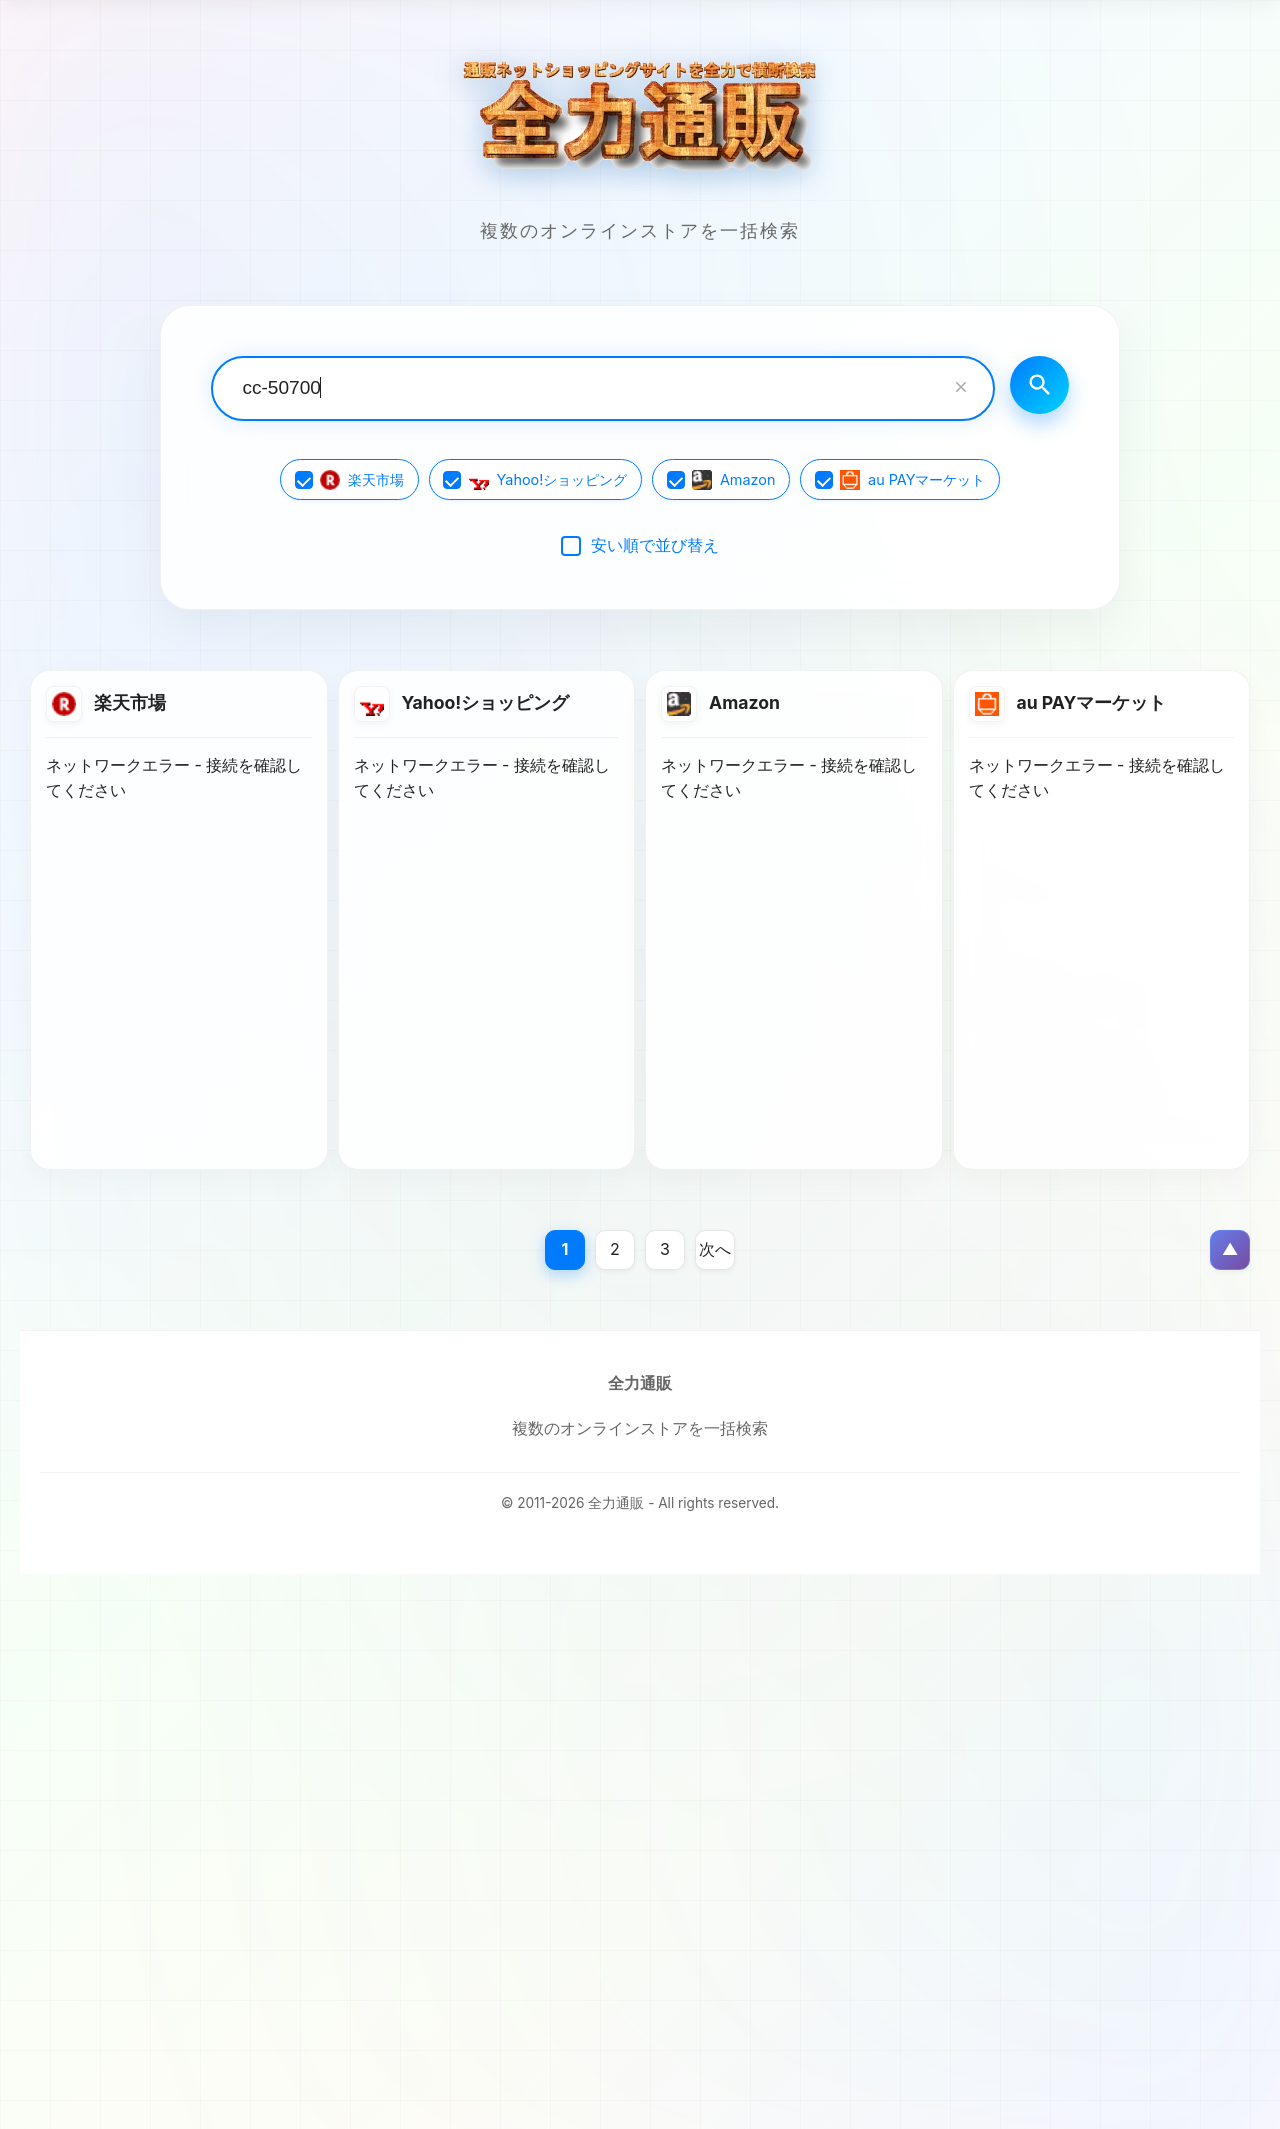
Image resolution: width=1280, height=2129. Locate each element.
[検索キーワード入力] (600, 389)
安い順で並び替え (655, 546)
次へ (715, 1250)
